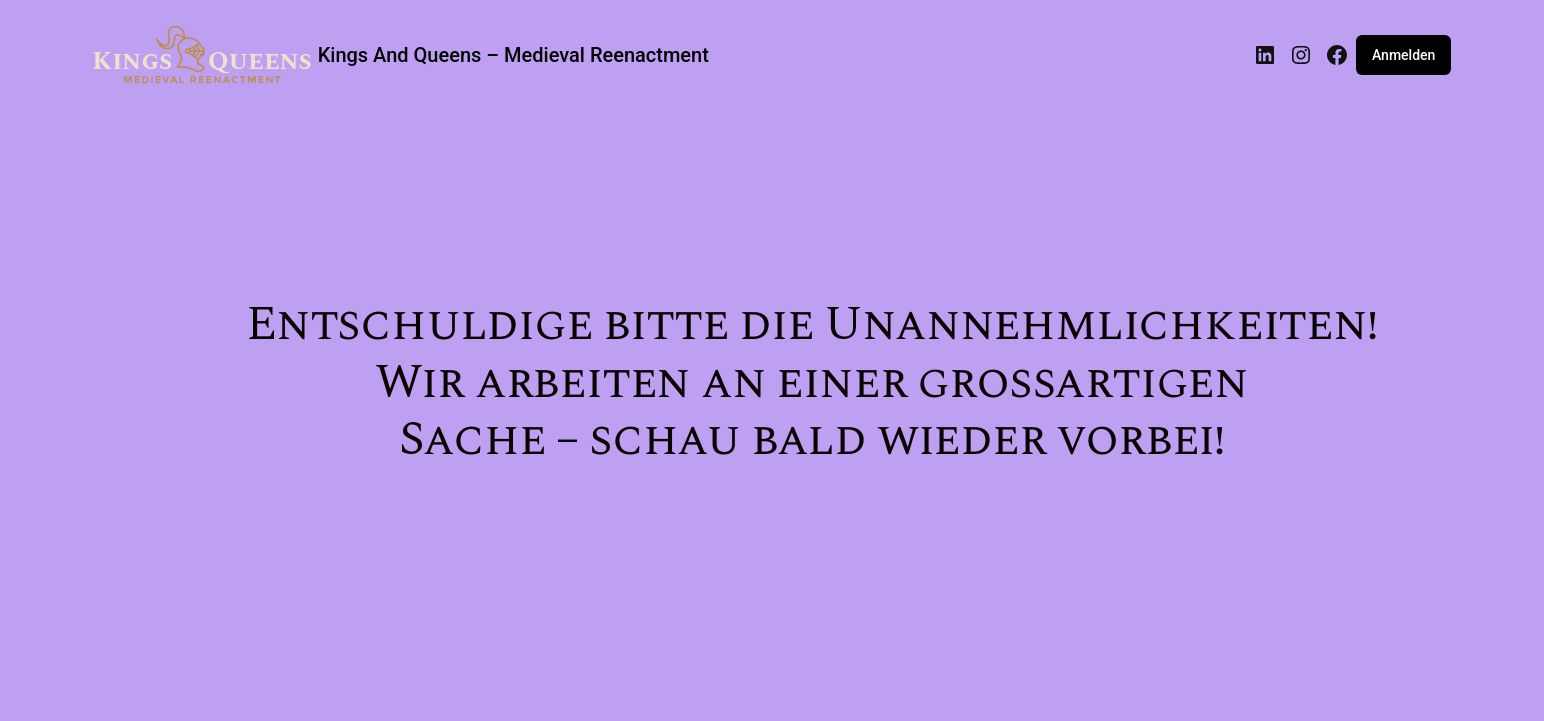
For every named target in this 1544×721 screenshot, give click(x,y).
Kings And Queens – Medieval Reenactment (513, 55)
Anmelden (1403, 55)
